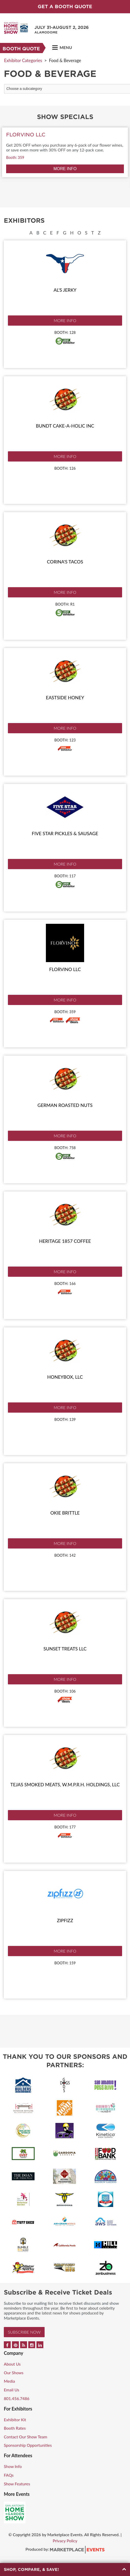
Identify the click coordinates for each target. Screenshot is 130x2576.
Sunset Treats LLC (64, 1648)
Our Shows (13, 2372)
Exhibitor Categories (23, 60)
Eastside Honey (65, 697)
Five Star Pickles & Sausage (65, 833)
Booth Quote (21, 48)
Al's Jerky (65, 290)
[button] (62, 196)
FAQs (9, 2475)
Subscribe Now (24, 2332)
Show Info (13, 2466)
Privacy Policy (65, 2540)
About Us (12, 2363)
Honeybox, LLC (65, 1377)
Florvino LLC (65, 969)
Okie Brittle (65, 1513)
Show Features (17, 2483)
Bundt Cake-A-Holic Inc (65, 426)
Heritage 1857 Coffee (65, 1241)
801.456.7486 (16, 2398)
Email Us (11, 2389)
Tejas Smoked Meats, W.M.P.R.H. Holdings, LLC (65, 1784)
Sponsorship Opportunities (28, 2445)
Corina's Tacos (65, 561)
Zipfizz (65, 1920)
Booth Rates (15, 2428)
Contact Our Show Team (25, 2436)
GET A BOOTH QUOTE (65, 6)
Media (9, 2381)
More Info (65, 320)
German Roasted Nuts (65, 1105)
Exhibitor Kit (15, 2419)
